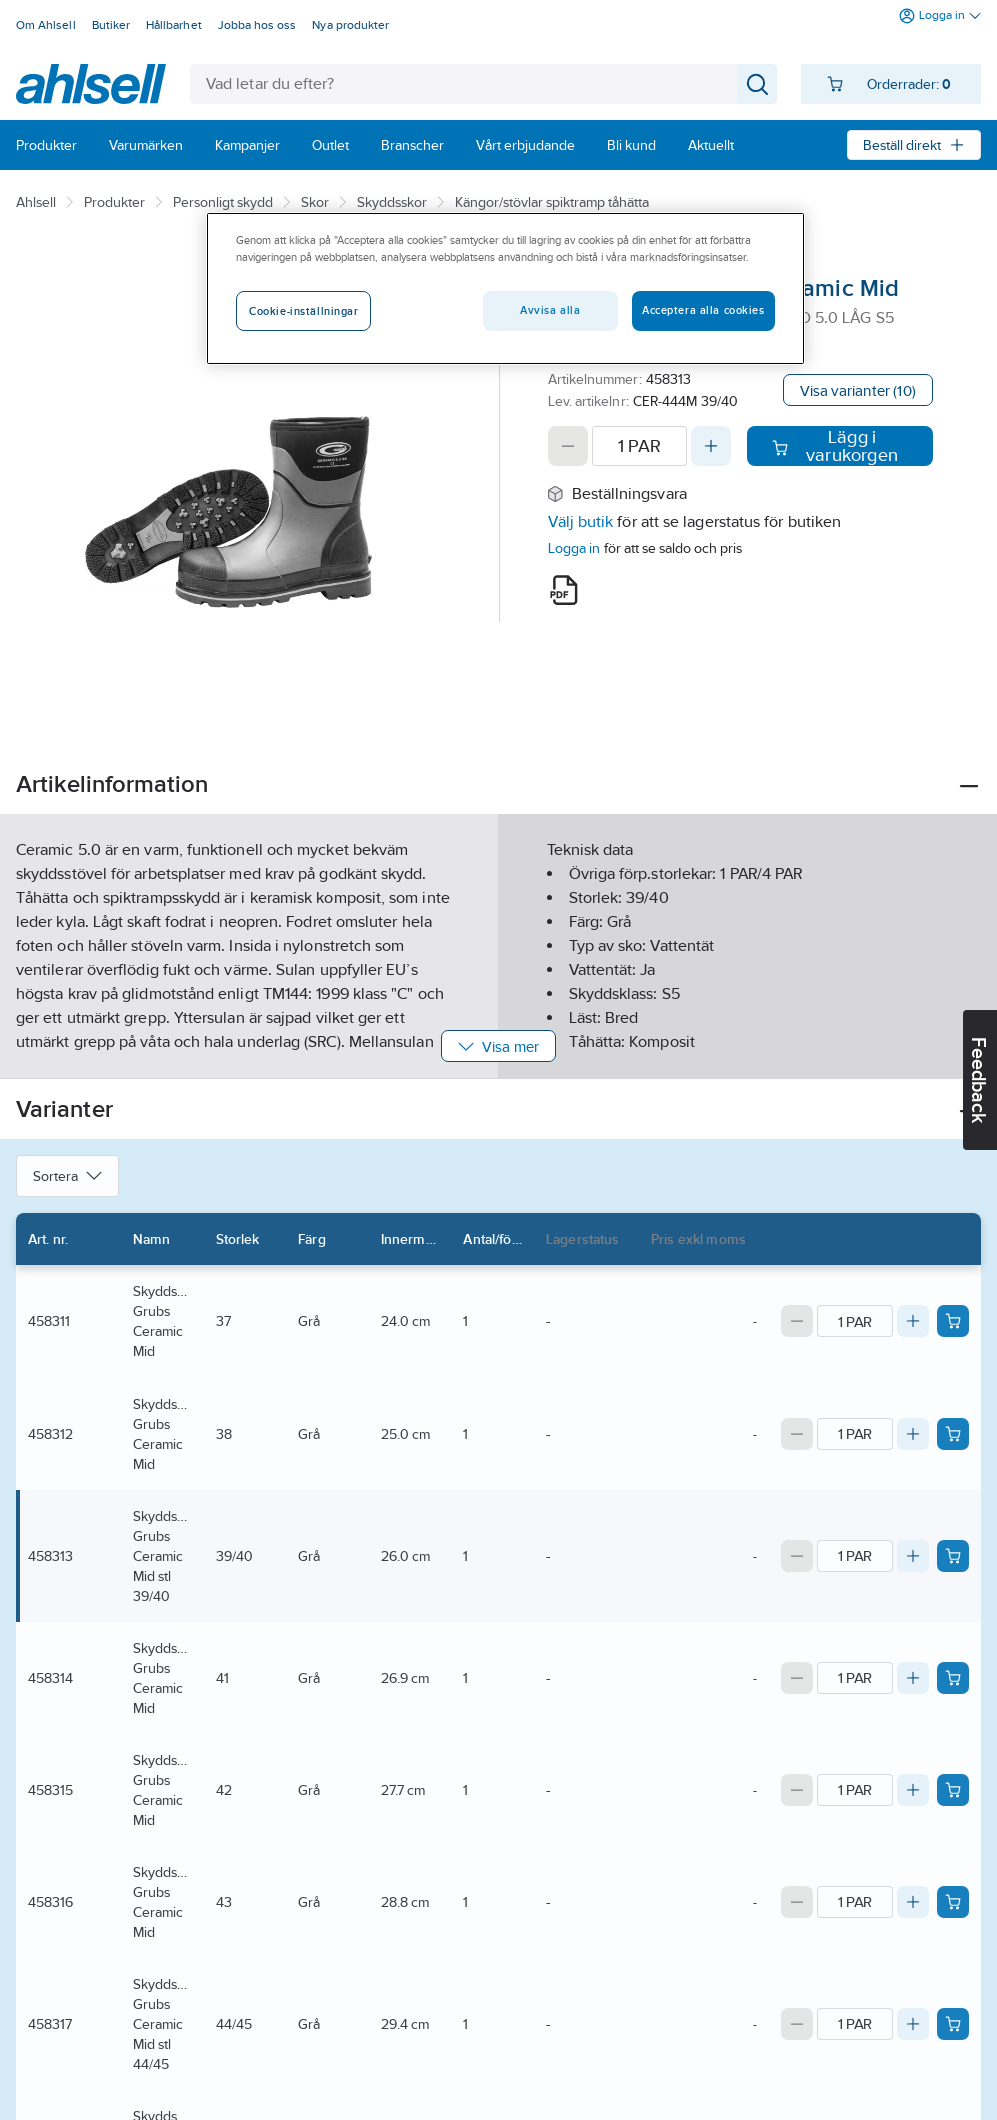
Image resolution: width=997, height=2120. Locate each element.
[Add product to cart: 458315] (953, 1790)
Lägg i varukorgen (835, 446)
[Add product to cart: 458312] (953, 1434)
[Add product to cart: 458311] (953, 1321)
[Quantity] (640, 446)
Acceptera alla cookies (703, 310)
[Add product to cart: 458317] (953, 2024)
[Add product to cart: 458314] (953, 1678)
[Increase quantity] (711, 446)
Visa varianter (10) (858, 390)
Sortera (67, 1176)
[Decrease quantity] (568, 446)
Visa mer (498, 1046)
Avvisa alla (550, 310)
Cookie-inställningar (303, 311)
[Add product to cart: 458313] (953, 1556)
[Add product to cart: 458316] (953, 1902)
